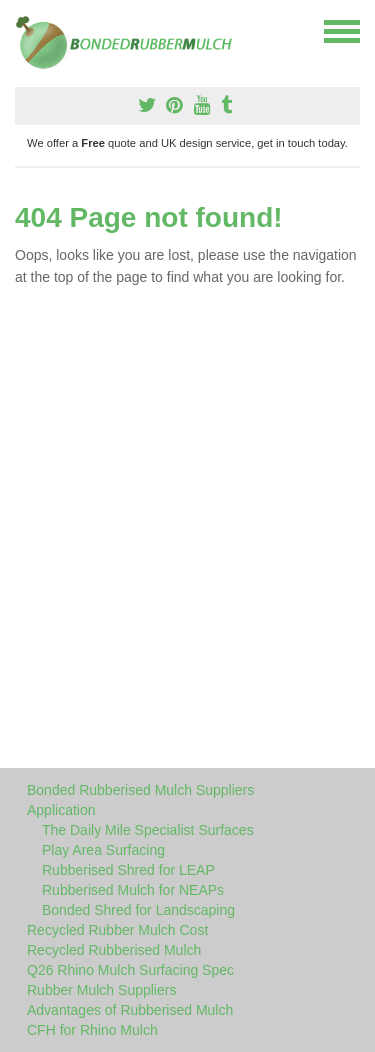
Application (61, 810)
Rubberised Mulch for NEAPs (133, 890)
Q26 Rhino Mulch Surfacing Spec (130, 970)
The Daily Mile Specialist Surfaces (148, 830)
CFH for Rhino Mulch (92, 1030)
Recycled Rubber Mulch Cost (117, 930)
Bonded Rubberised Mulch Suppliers (140, 790)
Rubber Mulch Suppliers (101, 990)
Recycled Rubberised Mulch (114, 950)
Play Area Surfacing (103, 850)
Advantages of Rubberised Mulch (130, 1010)
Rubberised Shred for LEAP (128, 870)
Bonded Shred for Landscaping (138, 910)
